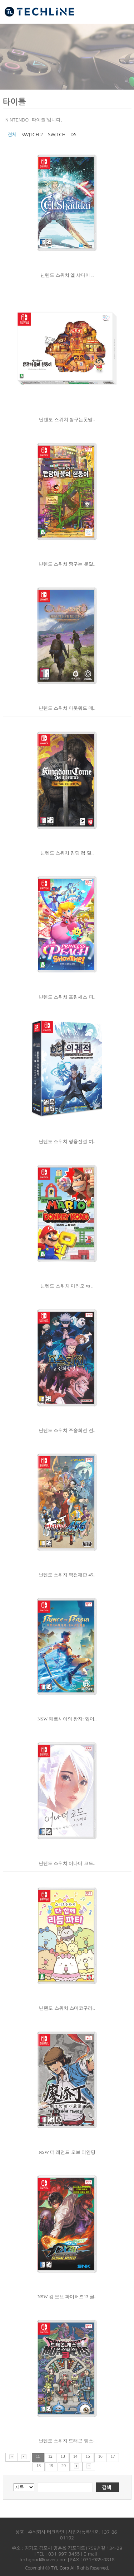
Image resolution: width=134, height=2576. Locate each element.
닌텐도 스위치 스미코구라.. (67, 2008)
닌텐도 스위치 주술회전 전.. (67, 1430)
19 (51, 2465)
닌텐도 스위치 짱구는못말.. (67, 419)
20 (63, 2465)
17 (113, 2456)
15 (88, 2456)
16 (100, 2456)
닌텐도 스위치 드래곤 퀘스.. (67, 2440)
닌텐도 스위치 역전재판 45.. (67, 1574)
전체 (12, 134)
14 (75, 2456)
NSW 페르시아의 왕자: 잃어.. (67, 1719)
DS (73, 134)
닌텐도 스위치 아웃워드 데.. (67, 708)
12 (50, 2456)
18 (38, 2465)
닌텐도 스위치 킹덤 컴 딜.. (67, 853)
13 (63, 2456)
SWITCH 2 (32, 134)
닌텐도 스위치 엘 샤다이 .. (67, 275)
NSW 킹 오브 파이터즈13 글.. (67, 2296)
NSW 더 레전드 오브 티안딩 (67, 2152)
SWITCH (56, 134)
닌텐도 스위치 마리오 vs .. (66, 1286)
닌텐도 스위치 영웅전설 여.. (67, 1141)
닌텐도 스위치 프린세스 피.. (67, 997)
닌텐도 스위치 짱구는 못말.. (67, 564)
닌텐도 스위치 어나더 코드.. (67, 1863)
